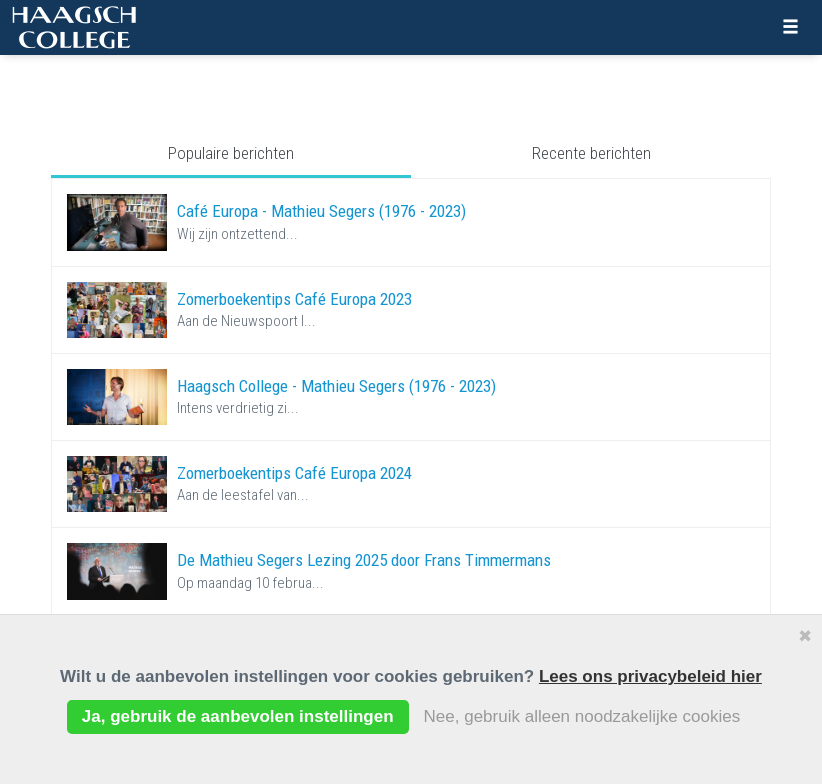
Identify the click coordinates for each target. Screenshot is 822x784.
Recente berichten (591, 153)
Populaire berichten (231, 153)
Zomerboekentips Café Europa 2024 (294, 473)
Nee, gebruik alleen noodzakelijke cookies (582, 716)
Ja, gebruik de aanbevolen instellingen (238, 716)
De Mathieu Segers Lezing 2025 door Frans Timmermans (364, 560)
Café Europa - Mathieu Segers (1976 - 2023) (321, 211)
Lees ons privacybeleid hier (650, 676)
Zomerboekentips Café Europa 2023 (294, 299)
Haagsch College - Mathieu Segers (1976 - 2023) (336, 386)
